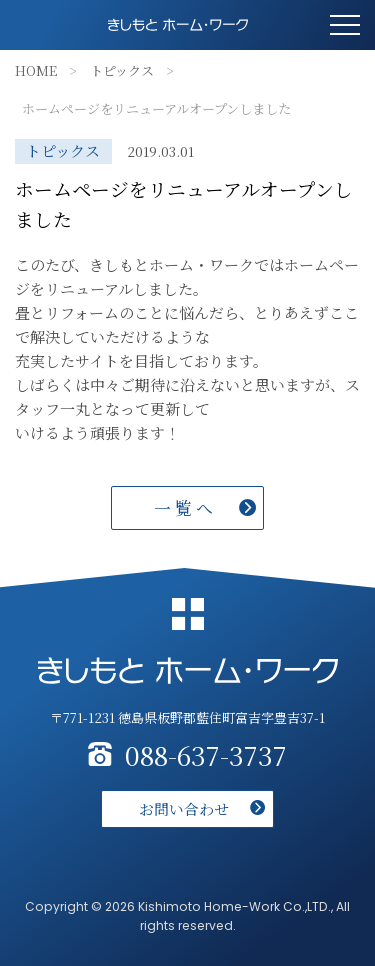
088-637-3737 (206, 755)
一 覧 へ (183, 508)
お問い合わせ (184, 808)
